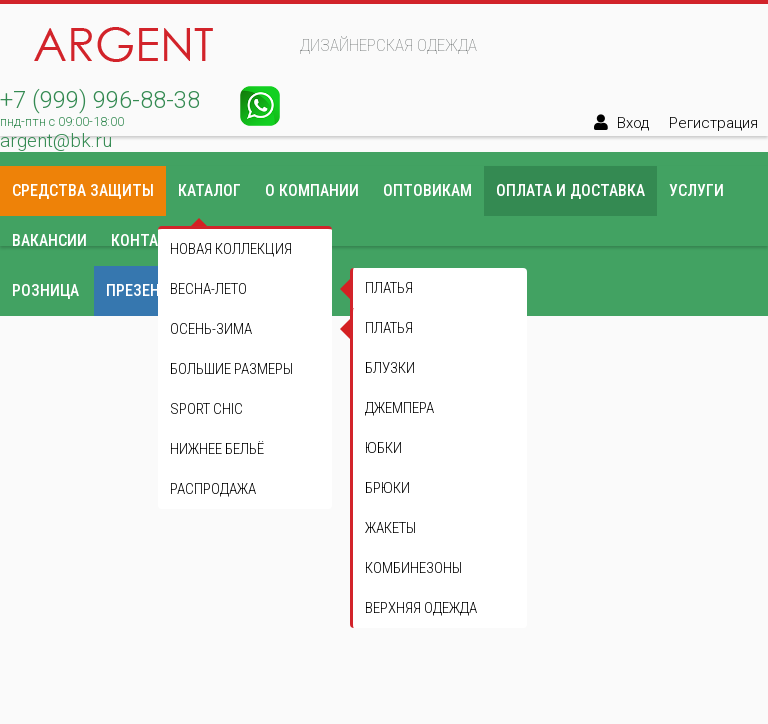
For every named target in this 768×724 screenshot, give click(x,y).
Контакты (150, 240)
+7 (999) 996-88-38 (100, 100)
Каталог (209, 190)
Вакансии (49, 240)
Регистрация (713, 123)
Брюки (387, 488)
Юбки (383, 448)
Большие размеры (231, 369)
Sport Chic (206, 409)
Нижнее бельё (217, 449)
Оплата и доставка (570, 190)
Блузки (390, 368)
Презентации (157, 290)
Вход (633, 123)
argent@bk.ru (56, 140)
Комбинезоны (413, 568)
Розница (45, 290)
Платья (389, 328)
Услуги (696, 190)
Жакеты (390, 528)
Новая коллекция (231, 249)
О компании (312, 190)
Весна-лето (208, 289)
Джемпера (399, 408)
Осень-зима (211, 329)
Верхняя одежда (421, 608)
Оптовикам (427, 190)
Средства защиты (83, 190)
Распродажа (213, 489)
